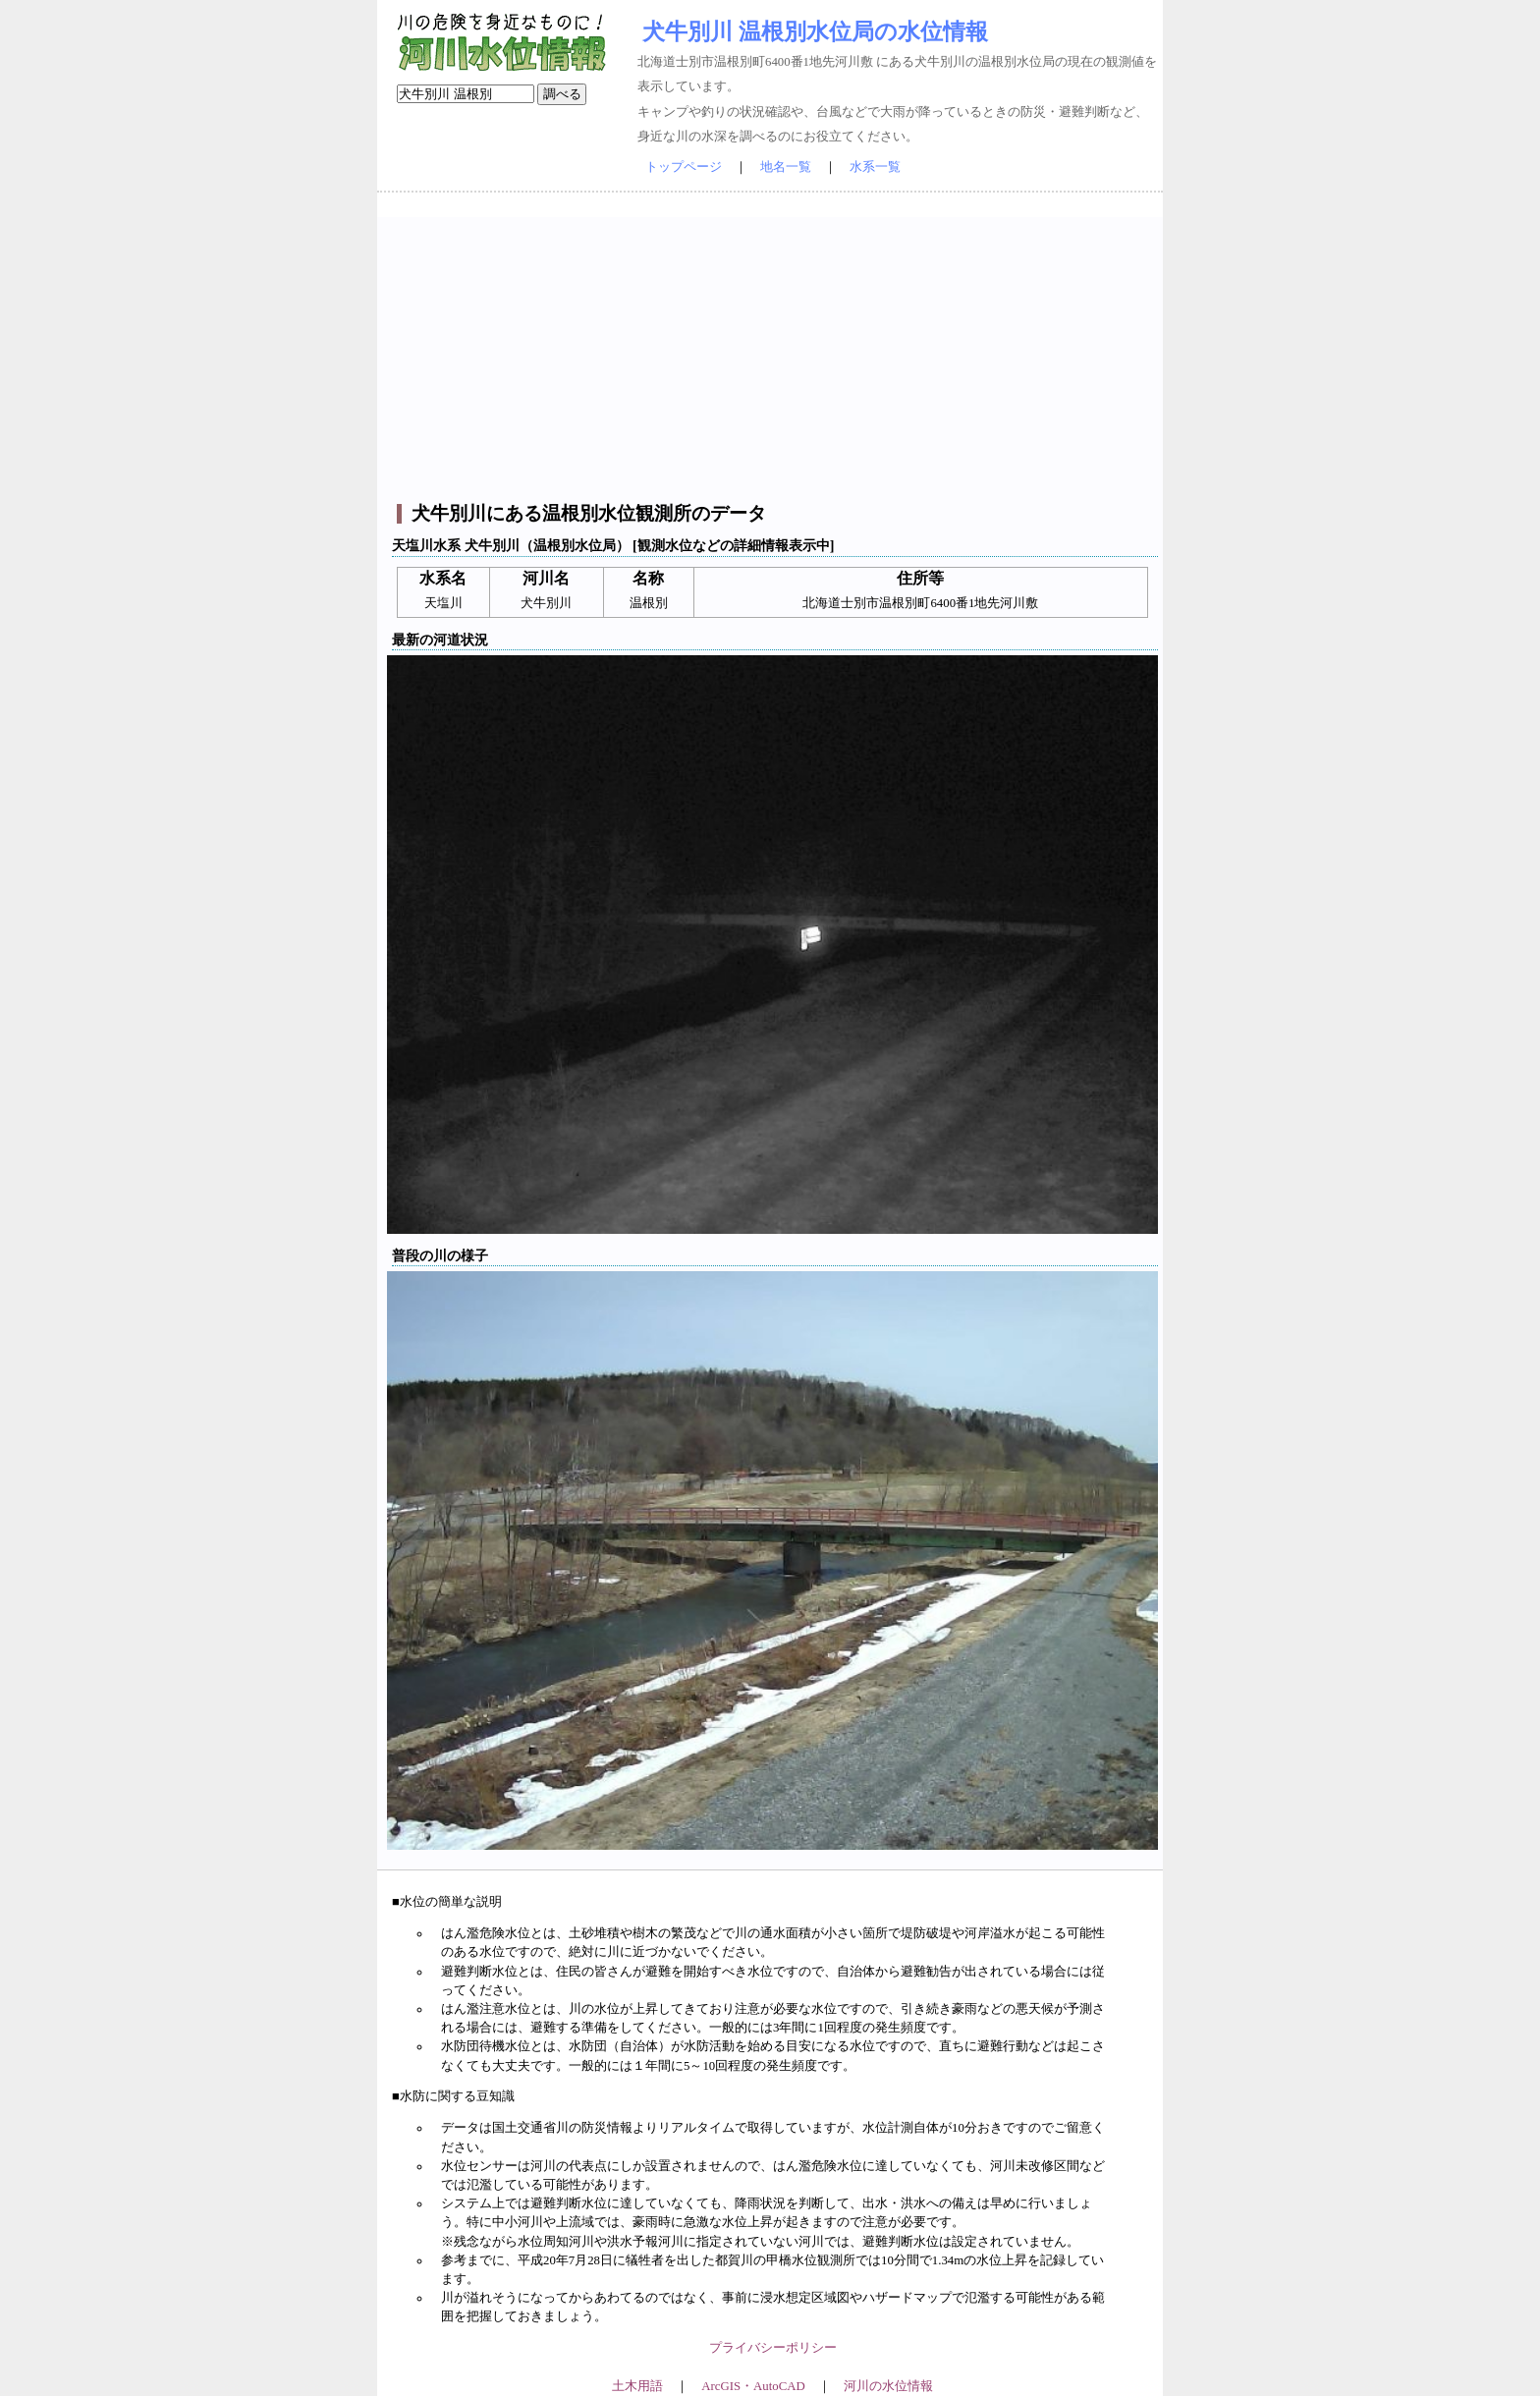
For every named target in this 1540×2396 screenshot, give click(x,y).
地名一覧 (785, 167)
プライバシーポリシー (773, 2348)
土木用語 (637, 2386)
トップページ (683, 167)
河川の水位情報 (888, 2386)
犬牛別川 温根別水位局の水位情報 (815, 31)
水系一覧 (875, 167)
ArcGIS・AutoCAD (752, 2386)
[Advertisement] (772, 354)
